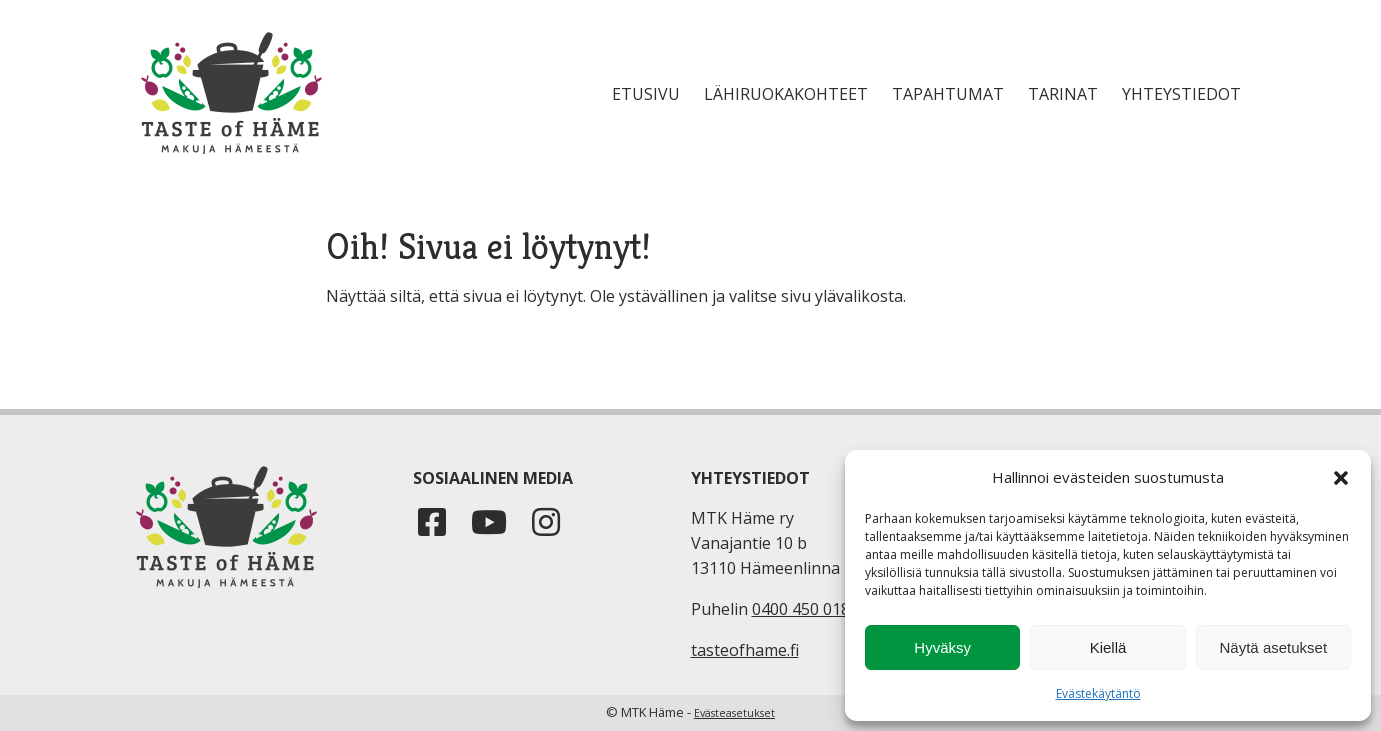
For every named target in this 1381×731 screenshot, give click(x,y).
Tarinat (1063, 94)
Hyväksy (942, 647)
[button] (1341, 478)
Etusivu (646, 94)
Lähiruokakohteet (786, 94)
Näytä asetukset (1274, 647)
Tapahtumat (948, 94)
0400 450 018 (801, 609)
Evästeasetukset (734, 713)
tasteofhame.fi (745, 650)
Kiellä (1108, 647)
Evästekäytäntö (1098, 693)
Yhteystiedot (1181, 94)
